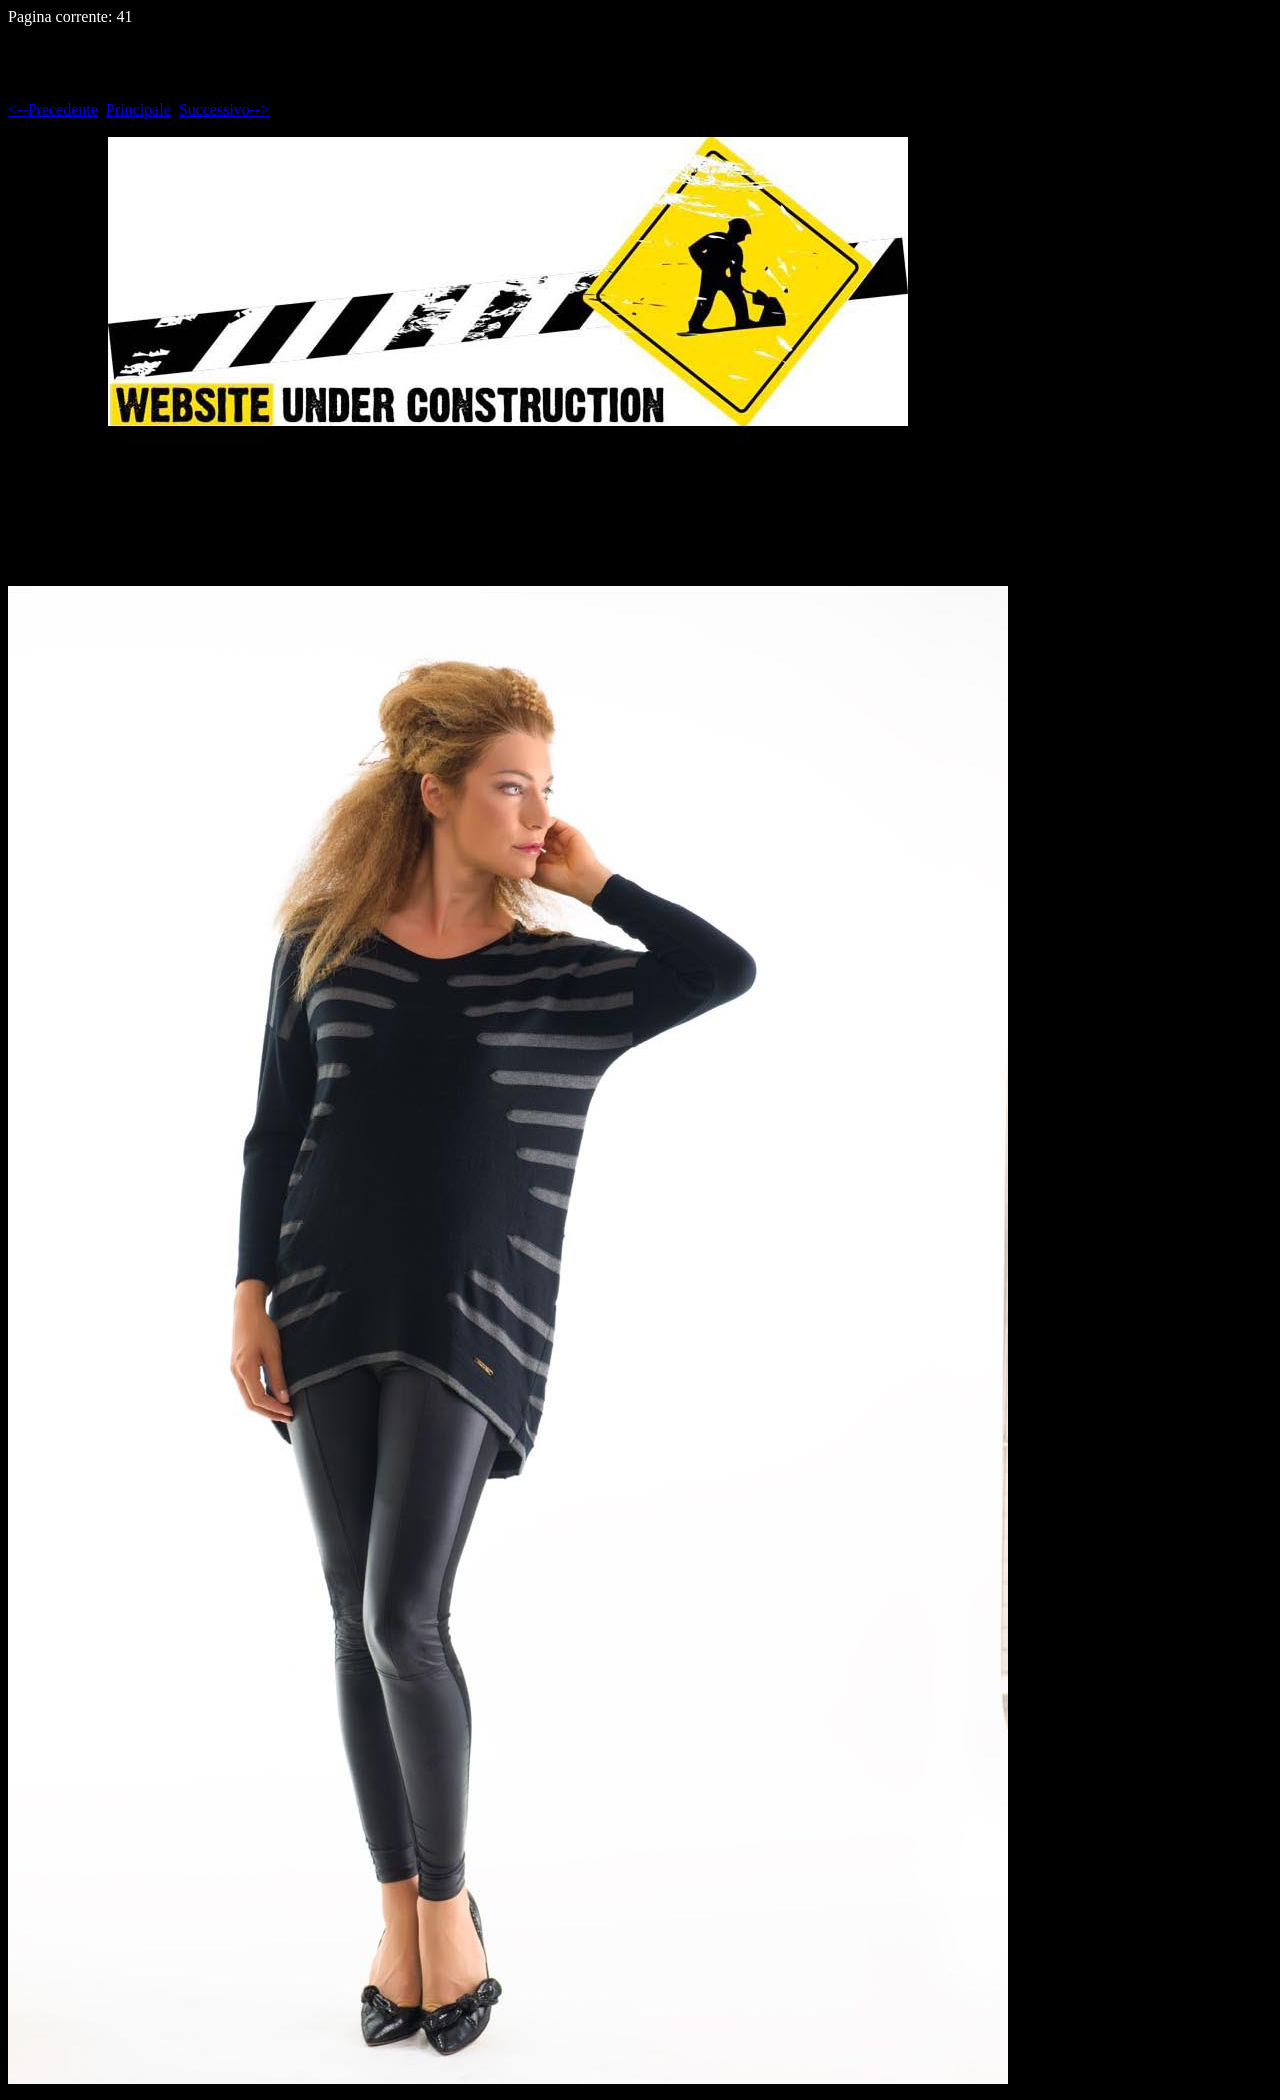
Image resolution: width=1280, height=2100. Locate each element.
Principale (138, 109)
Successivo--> (224, 109)
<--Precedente (53, 109)
